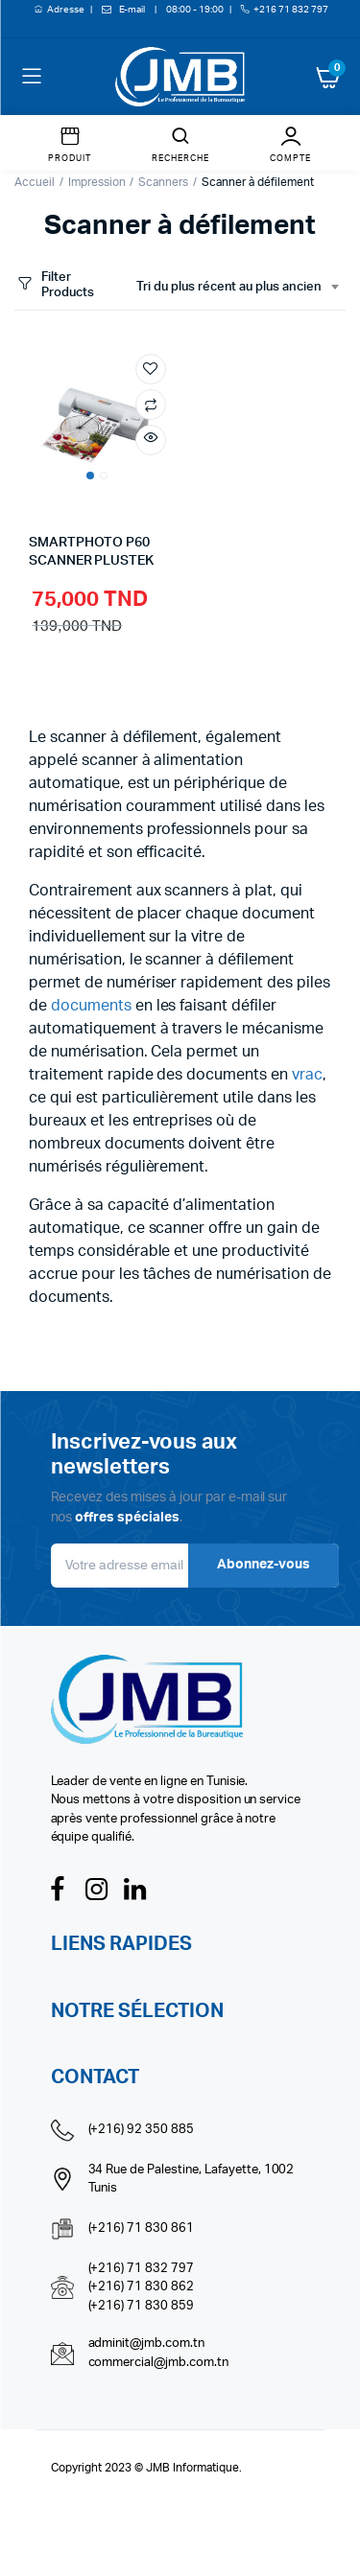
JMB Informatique (192, 2467)
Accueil (34, 182)
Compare (150, 404)
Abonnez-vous (263, 1564)
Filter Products (54, 285)
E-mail (132, 9)
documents (91, 1005)
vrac (307, 1074)
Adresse (66, 9)
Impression (97, 182)
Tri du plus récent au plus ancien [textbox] (229, 287)
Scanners (163, 182)
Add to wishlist (150, 369)
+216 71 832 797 (290, 9)
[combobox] (237, 287)
